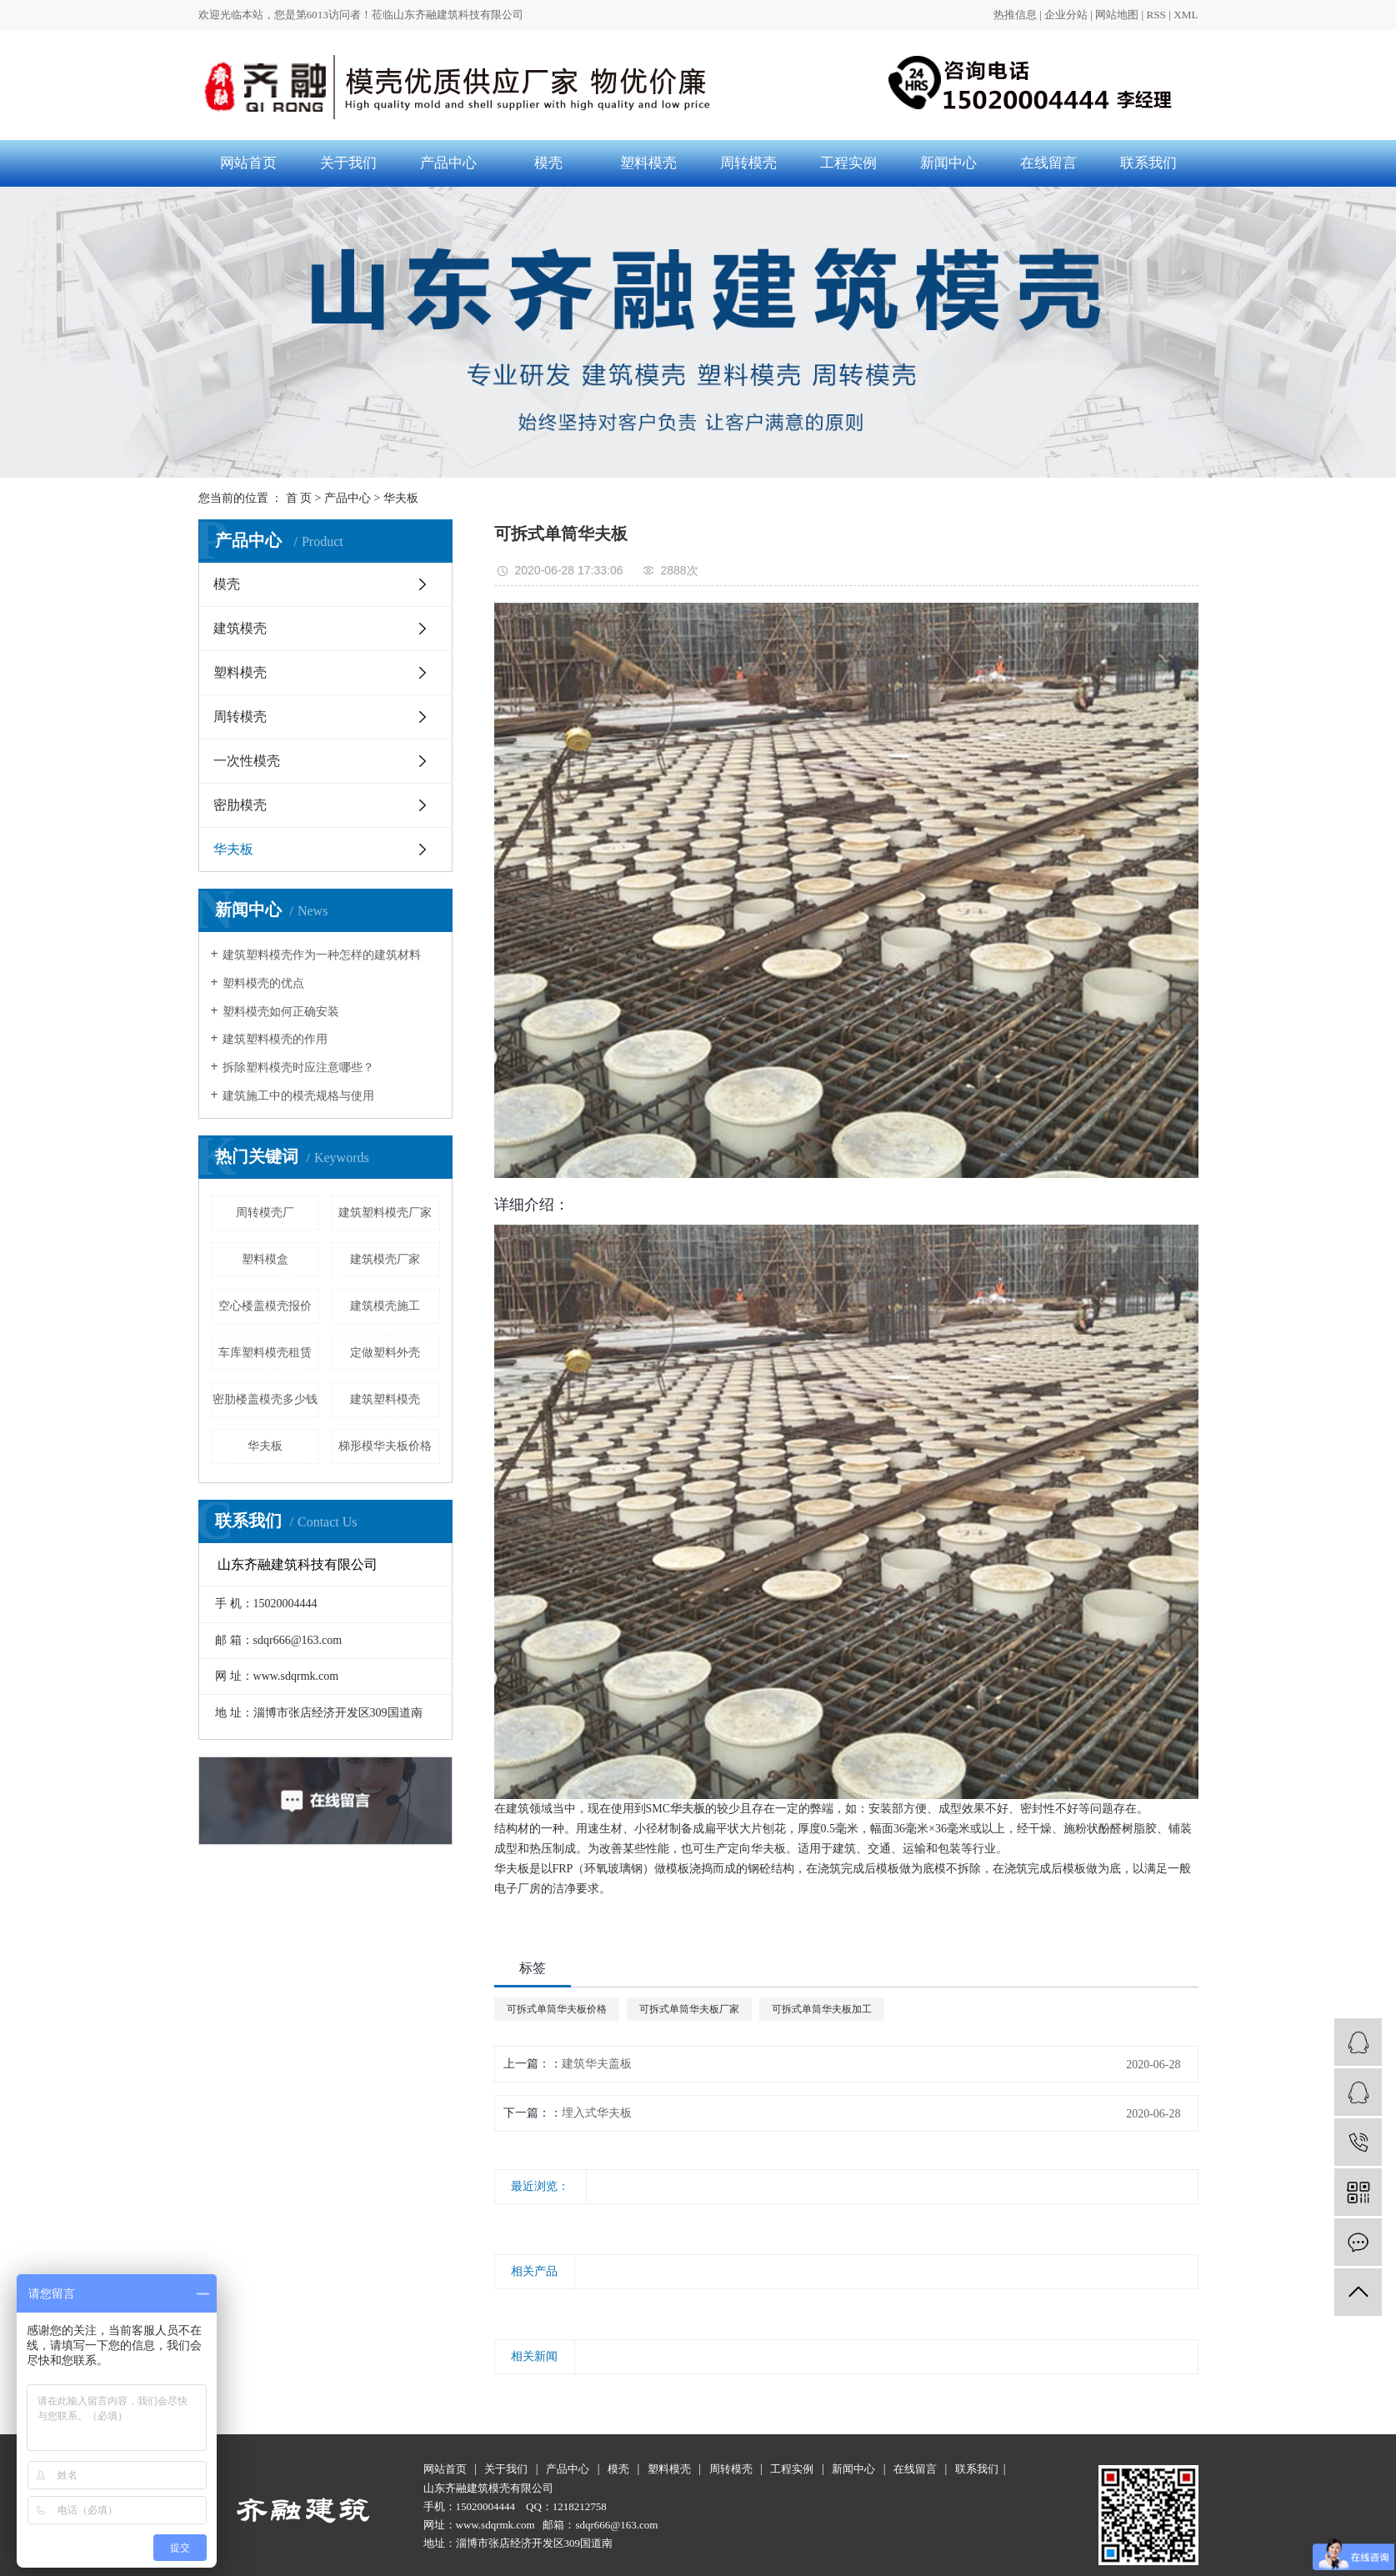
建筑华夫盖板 (597, 2063)
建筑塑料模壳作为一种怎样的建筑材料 (322, 955)
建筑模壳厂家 (385, 1259)
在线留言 (1048, 163)
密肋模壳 (240, 805)
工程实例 (848, 163)
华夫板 (400, 498)
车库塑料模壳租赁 (265, 1352)
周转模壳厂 (265, 1212)
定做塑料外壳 (385, 1352)
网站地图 (1116, 14)
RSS (1155, 14)
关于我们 (348, 163)
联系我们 (1148, 163)
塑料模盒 (265, 1259)
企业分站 (1066, 14)
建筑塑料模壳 (385, 1399)
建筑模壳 (240, 628)
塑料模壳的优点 (263, 983)
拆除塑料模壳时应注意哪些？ (298, 1067)
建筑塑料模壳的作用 (275, 1039)
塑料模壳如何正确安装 (281, 1011)
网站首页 (248, 163)
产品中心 (448, 163)
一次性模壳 (246, 761)
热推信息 (1015, 14)
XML (1185, 14)
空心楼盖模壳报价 (265, 1306)
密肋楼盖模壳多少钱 (265, 1399)
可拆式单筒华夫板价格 (557, 2009)
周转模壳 (748, 163)
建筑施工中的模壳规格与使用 (298, 1096)
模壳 (548, 163)
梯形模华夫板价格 (385, 1446)
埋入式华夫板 (597, 2113)
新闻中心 (948, 163)
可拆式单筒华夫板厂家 (689, 2009)
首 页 (299, 498)
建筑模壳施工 (385, 1306)
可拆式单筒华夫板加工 (822, 2009)
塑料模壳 (648, 163)
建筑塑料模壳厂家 (385, 1212)
